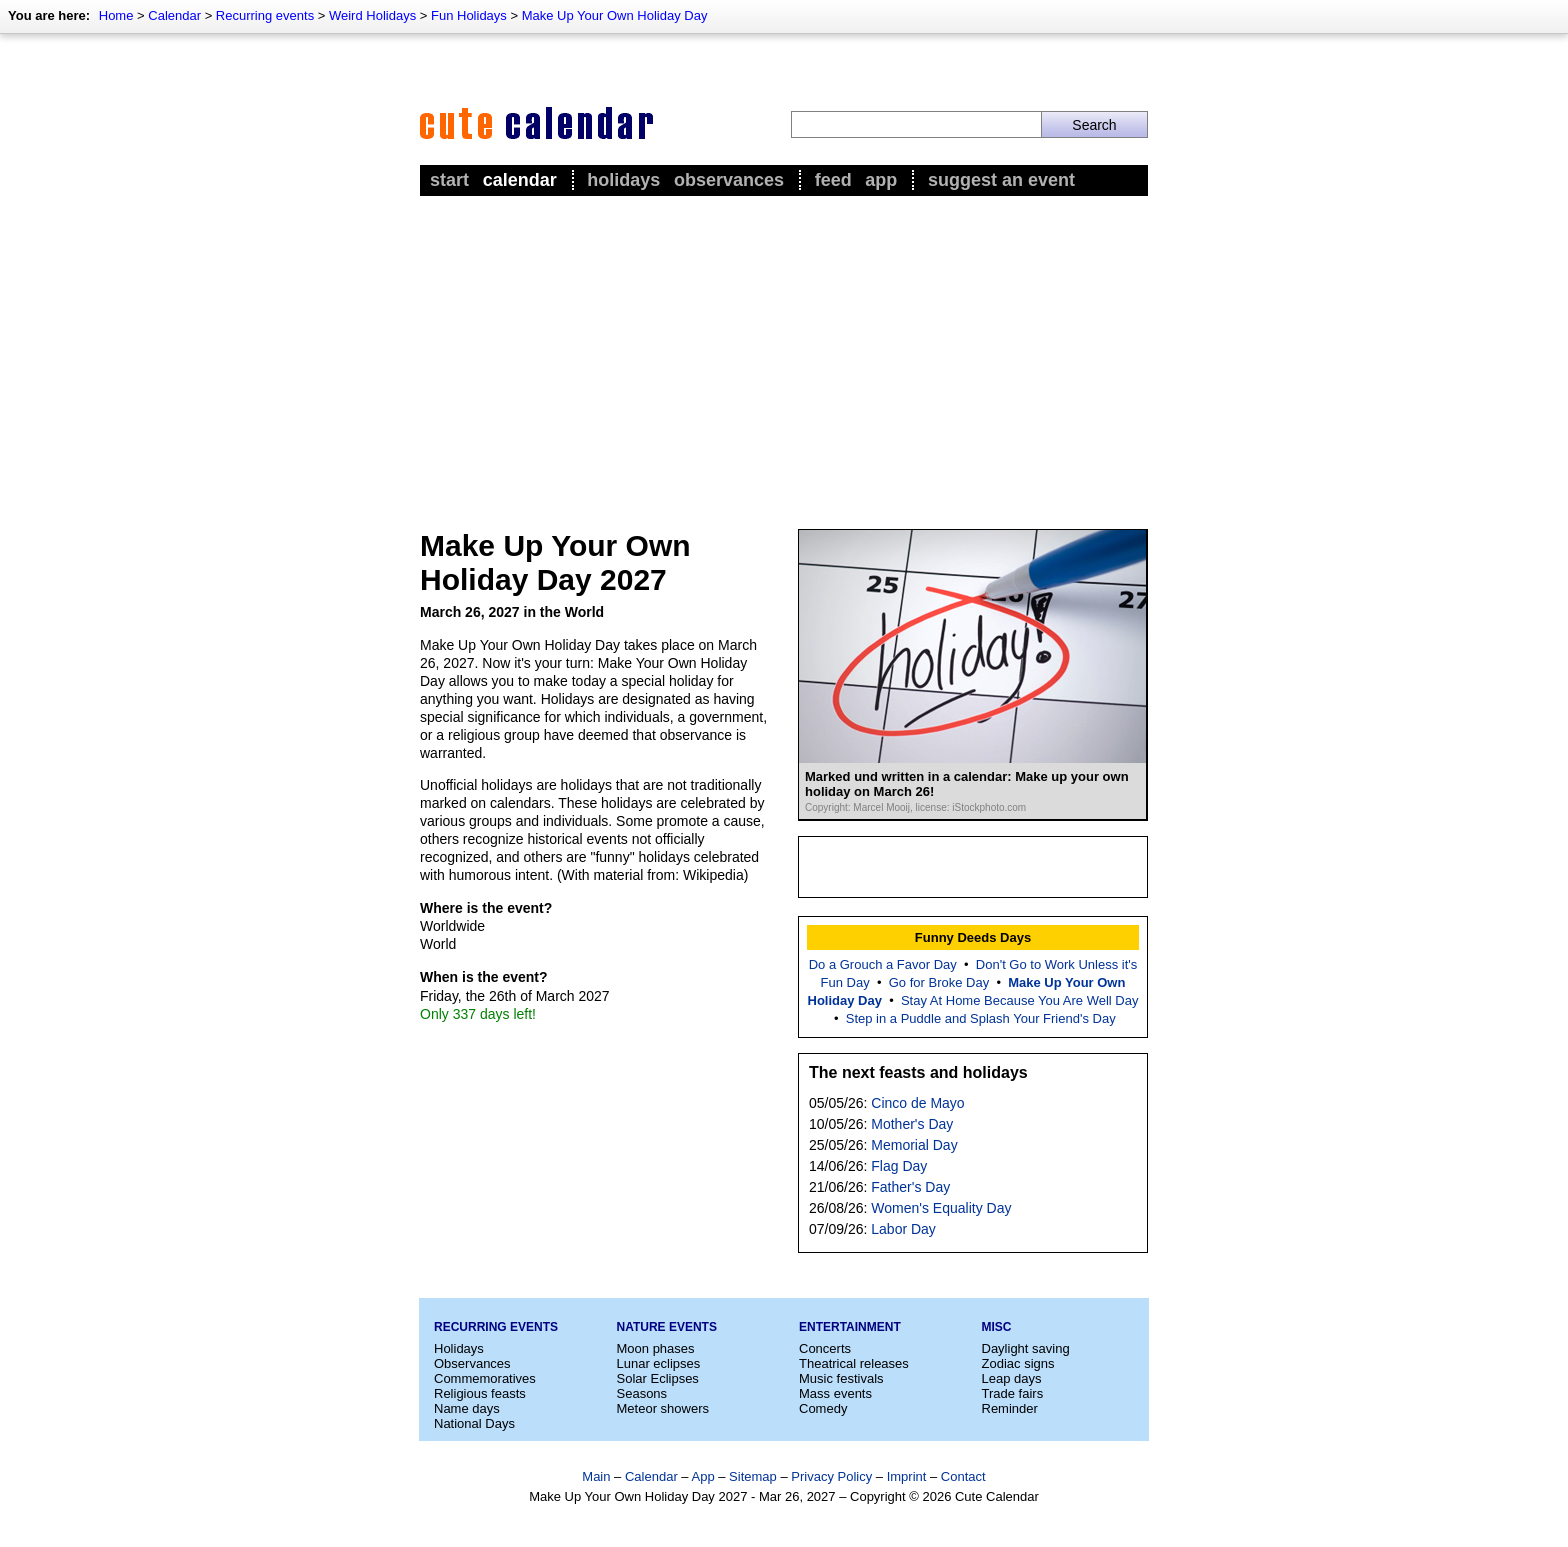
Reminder (1010, 1408)
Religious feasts (480, 1393)
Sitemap (753, 1476)
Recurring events (265, 15)
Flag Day (899, 1166)
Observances (729, 180)
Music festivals (841, 1378)
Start (449, 180)
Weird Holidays (372, 15)
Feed (833, 180)
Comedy (823, 1408)
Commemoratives (485, 1378)
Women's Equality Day (941, 1208)
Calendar (174, 15)
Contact (963, 1476)
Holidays (623, 180)
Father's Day (910, 1187)
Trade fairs (1013, 1393)
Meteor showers (663, 1408)
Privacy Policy (831, 1476)
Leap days (1012, 1378)
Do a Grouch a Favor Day (883, 964)
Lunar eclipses (659, 1363)
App (881, 180)
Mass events (835, 1393)
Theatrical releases (854, 1363)
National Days (474, 1423)
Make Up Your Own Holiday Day (615, 15)
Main (596, 1476)
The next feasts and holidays (918, 1072)
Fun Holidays (469, 15)
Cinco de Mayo (917, 1103)
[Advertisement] (784, 351)
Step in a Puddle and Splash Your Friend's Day (981, 1018)
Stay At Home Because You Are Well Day (1020, 1000)
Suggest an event (1001, 180)
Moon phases (656, 1348)
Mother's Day (912, 1124)
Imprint (907, 1476)
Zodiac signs (1018, 1363)
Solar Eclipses (658, 1378)
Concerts (825, 1348)
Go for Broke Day (939, 982)
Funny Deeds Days (973, 937)
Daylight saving (1026, 1348)
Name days (467, 1408)
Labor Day (903, 1229)
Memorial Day (914, 1145)
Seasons (642, 1393)
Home (116, 15)
